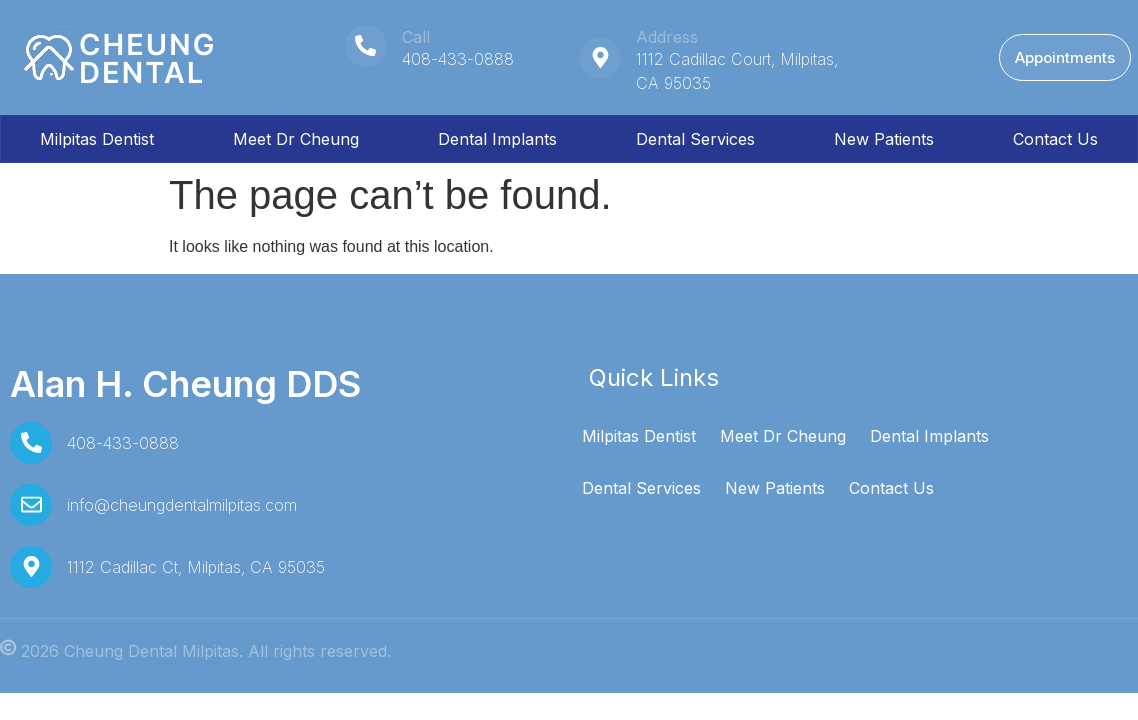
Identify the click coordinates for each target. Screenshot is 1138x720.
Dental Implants (497, 139)
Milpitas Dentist (97, 139)
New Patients (884, 139)
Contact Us (1055, 139)
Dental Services (695, 139)
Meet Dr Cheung (296, 139)
